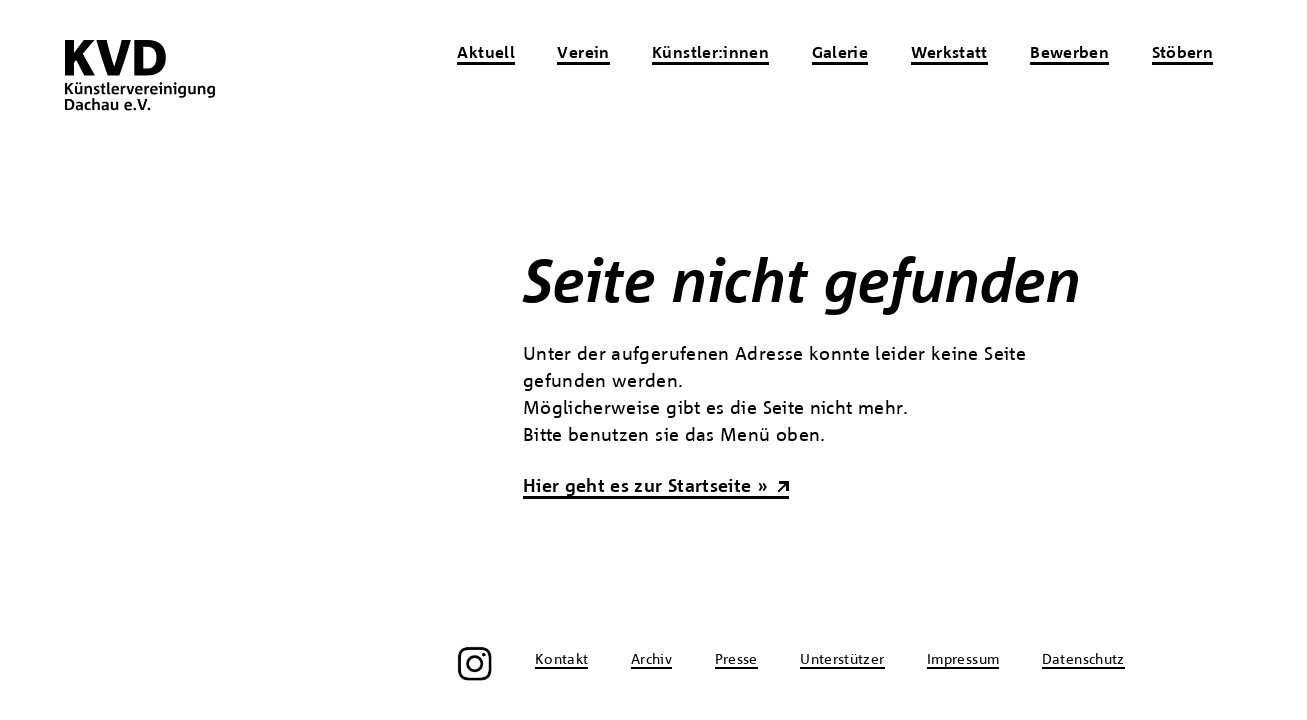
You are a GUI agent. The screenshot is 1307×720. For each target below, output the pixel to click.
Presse (736, 660)
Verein (583, 54)
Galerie (840, 54)
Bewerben (1069, 54)
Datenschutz (1083, 660)
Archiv (651, 660)
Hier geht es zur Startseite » (645, 487)
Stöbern (1183, 54)
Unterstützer (842, 660)
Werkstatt (949, 54)
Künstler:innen (710, 54)
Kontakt (562, 660)
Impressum (963, 660)
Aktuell (486, 54)
